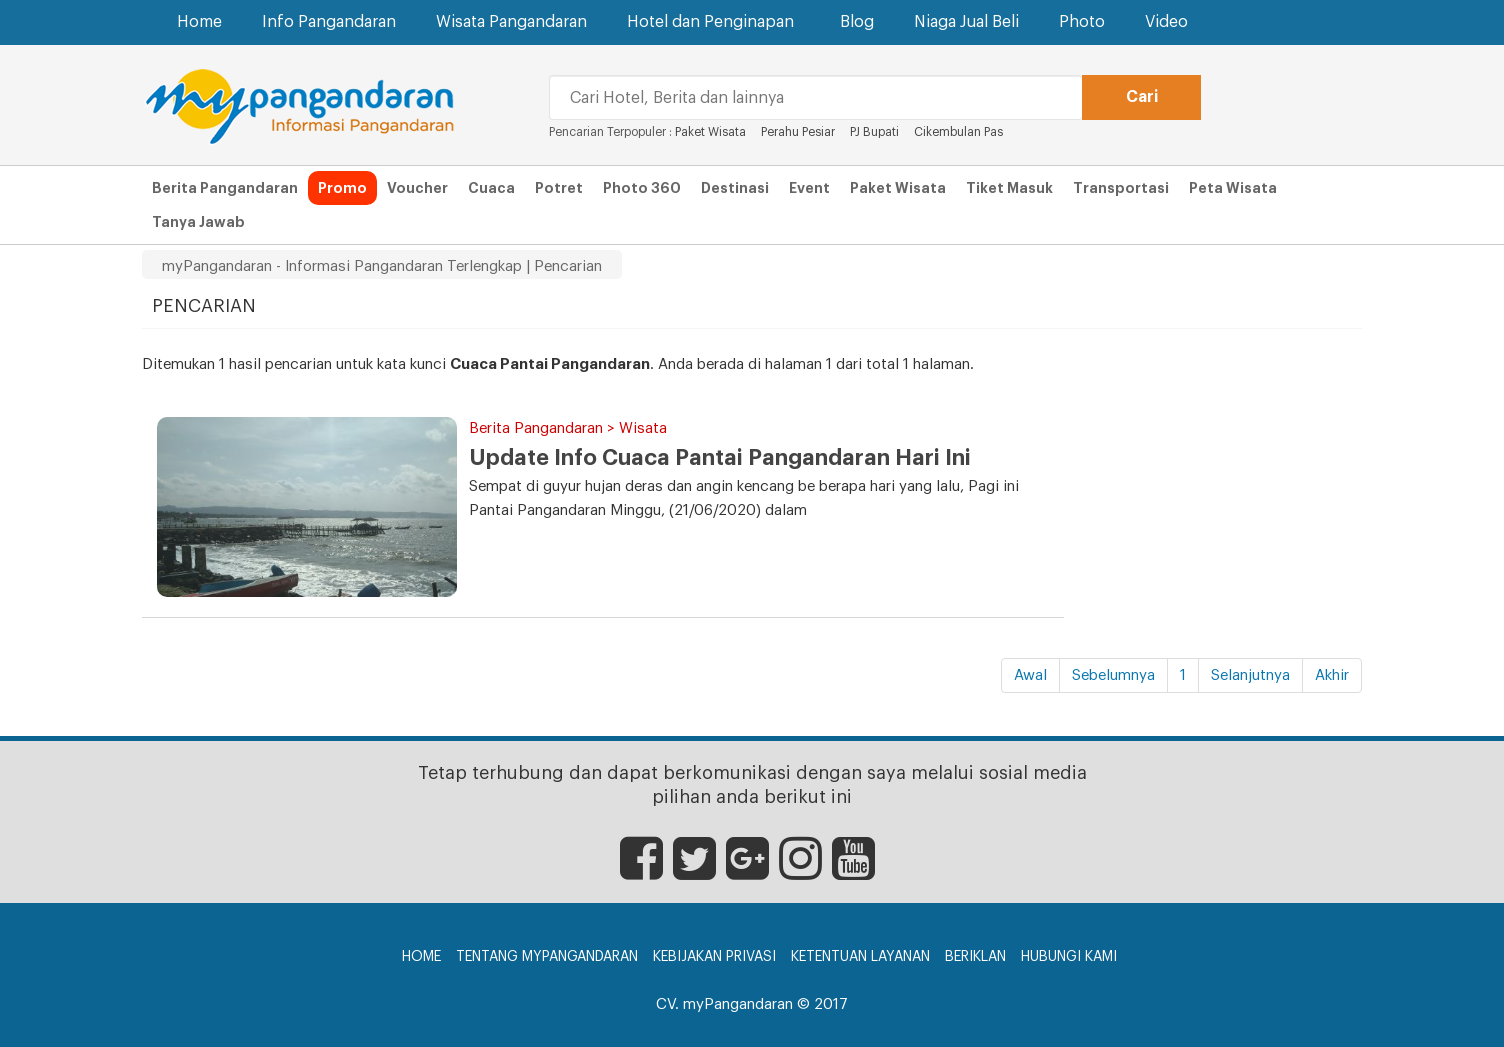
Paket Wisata (712, 132)
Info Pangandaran (329, 22)
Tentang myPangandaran (547, 957)
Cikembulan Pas (958, 132)
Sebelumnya (1113, 675)
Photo (1082, 22)
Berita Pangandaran (225, 188)
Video (1166, 22)
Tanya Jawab (198, 222)
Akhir (1332, 675)
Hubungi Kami (1069, 957)
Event (809, 188)
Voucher (417, 188)
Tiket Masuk (1009, 188)
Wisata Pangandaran (511, 22)
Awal (1030, 675)
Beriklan (975, 957)
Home (199, 22)
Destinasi (735, 188)
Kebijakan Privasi (714, 957)
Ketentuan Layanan (860, 957)
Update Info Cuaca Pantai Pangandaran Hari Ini (720, 458)
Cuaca (491, 188)
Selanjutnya (1250, 675)
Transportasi (1121, 188)
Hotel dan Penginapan (713, 21)
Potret (559, 188)
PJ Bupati (876, 132)
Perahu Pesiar (799, 132)
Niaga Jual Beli (966, 22)
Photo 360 (642, 188)
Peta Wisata (1233, 188)
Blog (857, 22)
